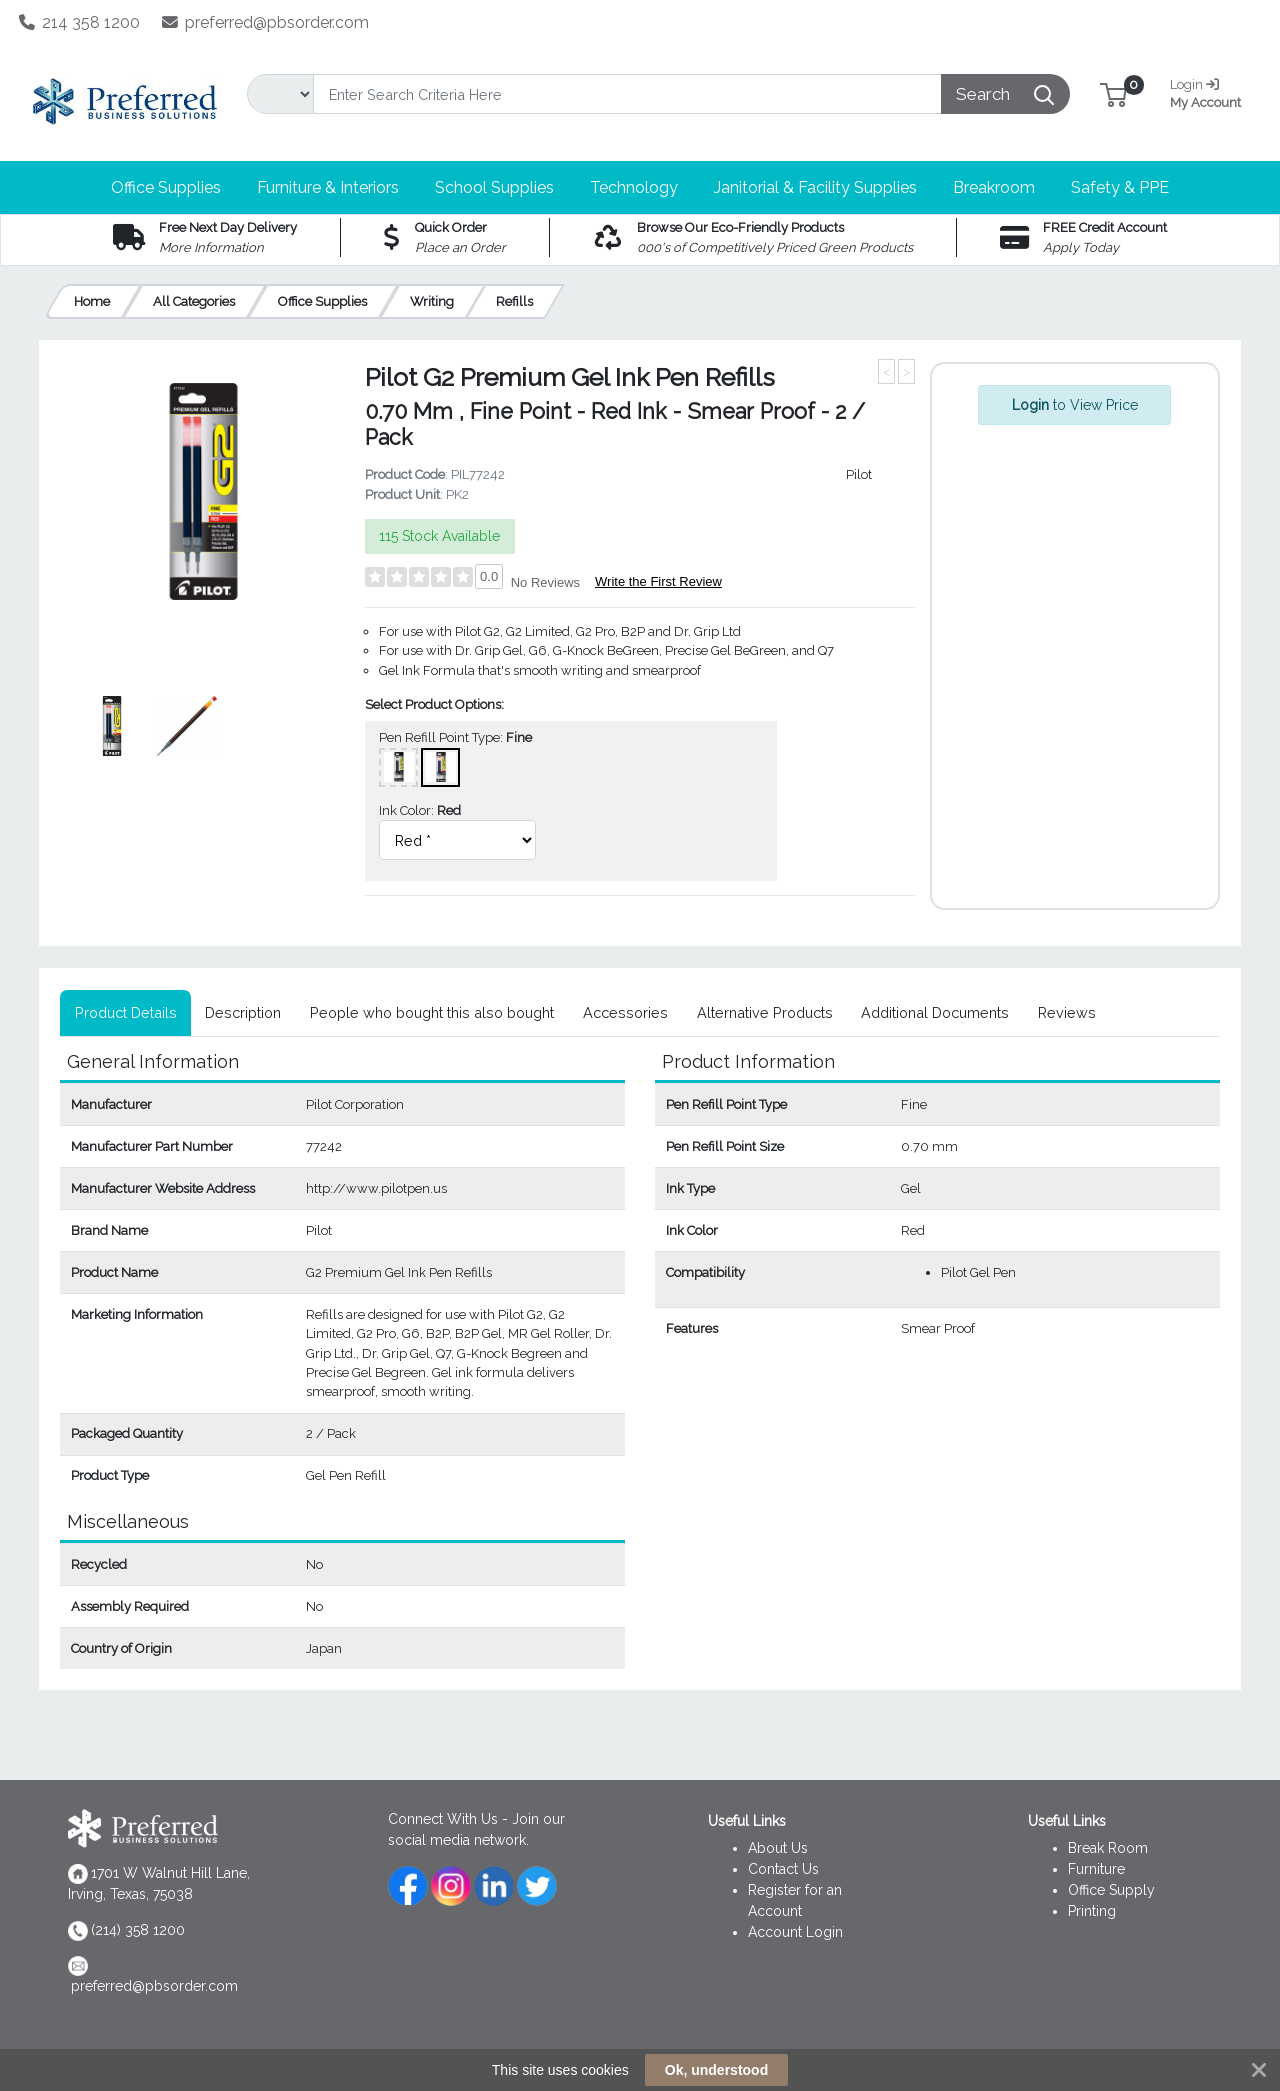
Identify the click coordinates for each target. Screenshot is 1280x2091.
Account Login (795, 1932)
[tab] (125, 1013)
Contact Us (783, 1869)
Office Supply (1111, 1890)
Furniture (1096, 1869)
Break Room (1108, 1848)
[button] (1113, 93)
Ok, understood (716, 2070)
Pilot (859, 474)
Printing (1092, 1911)
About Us (778, 1848)
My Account (1208, 91)
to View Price (1075, 405)
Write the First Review (658, 581)
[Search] (627, 94)
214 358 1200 (80, 22)
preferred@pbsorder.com (266, 22)
